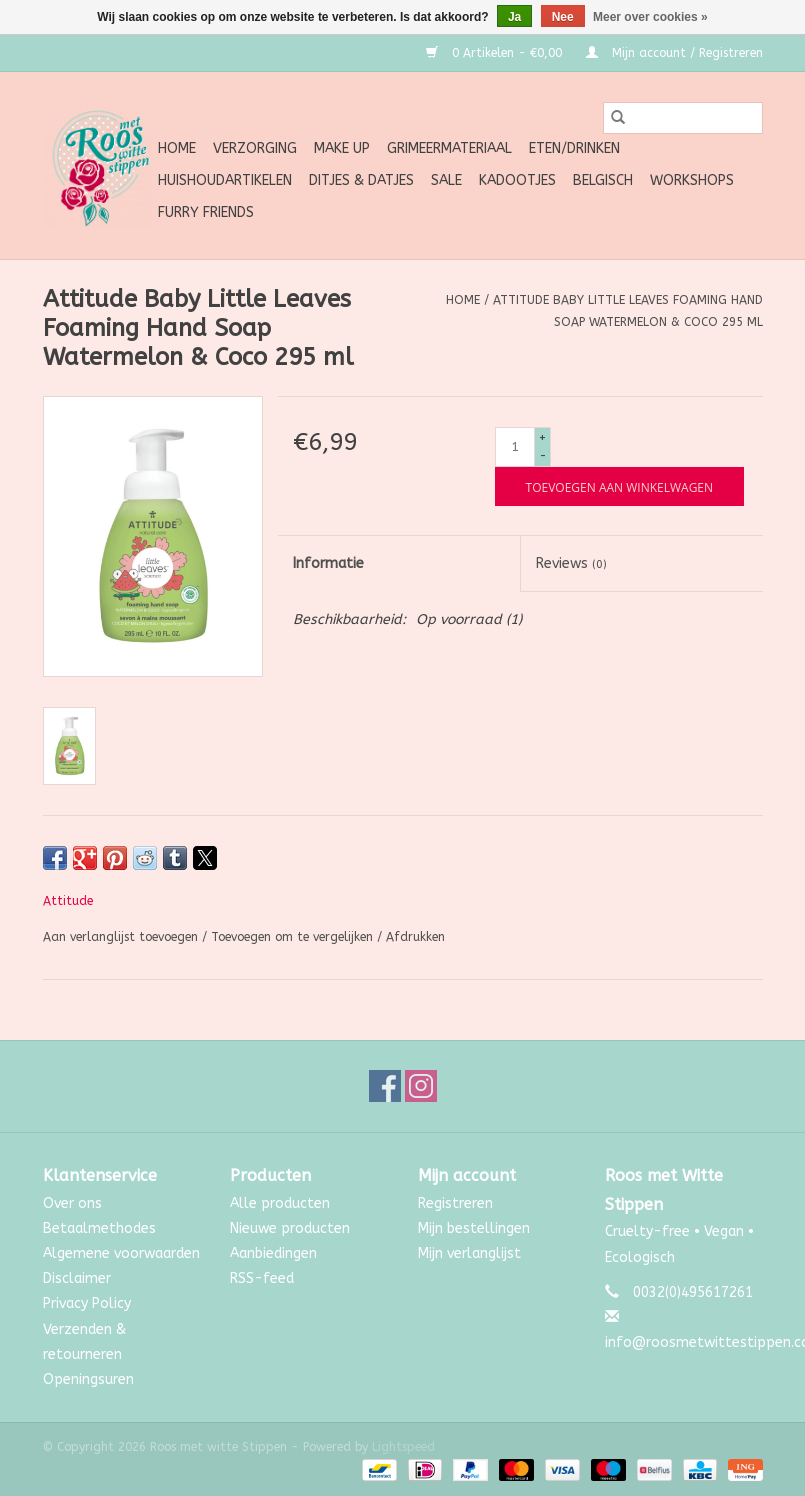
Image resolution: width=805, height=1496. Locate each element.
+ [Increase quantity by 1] (542, 438)
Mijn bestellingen (474, 1228)
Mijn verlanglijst (469, 1253)
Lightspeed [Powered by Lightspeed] (403, 1447)
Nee (563, 17)
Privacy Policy (87, 1303)
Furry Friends (206, 212)
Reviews (571, 563)
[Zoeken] (683, 118)
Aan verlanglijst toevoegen (122, 937)
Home (177, 148)
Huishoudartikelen (225, 180)
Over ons (72, 1203)
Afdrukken (415, 937)
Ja (514, 17)
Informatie (328, 563)
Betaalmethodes (99, 1228)
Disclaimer (77, 1278)
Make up (342, 148)
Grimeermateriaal (449, 148)
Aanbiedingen (273, 1253)
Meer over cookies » (650, 17)
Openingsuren (88, 1379)
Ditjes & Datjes (361, 180)
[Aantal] (515, 447)
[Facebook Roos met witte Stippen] (385, 1086)
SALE (446, 180)
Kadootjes (517, 180)
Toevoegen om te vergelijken (294, 937)
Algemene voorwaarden (121, 1253)
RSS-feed (262, 1278)
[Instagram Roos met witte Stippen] (421, 1086)
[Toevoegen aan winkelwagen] (619, 486)
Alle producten (280, 1203)
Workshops (692, 180)
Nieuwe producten (290, 1228)
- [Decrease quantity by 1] (543, 456)
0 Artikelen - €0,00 (496, 53)
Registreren (455, 1203)
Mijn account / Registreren (674, 53)
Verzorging (255, 148)
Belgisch (603, 180)
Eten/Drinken (574, 148)
